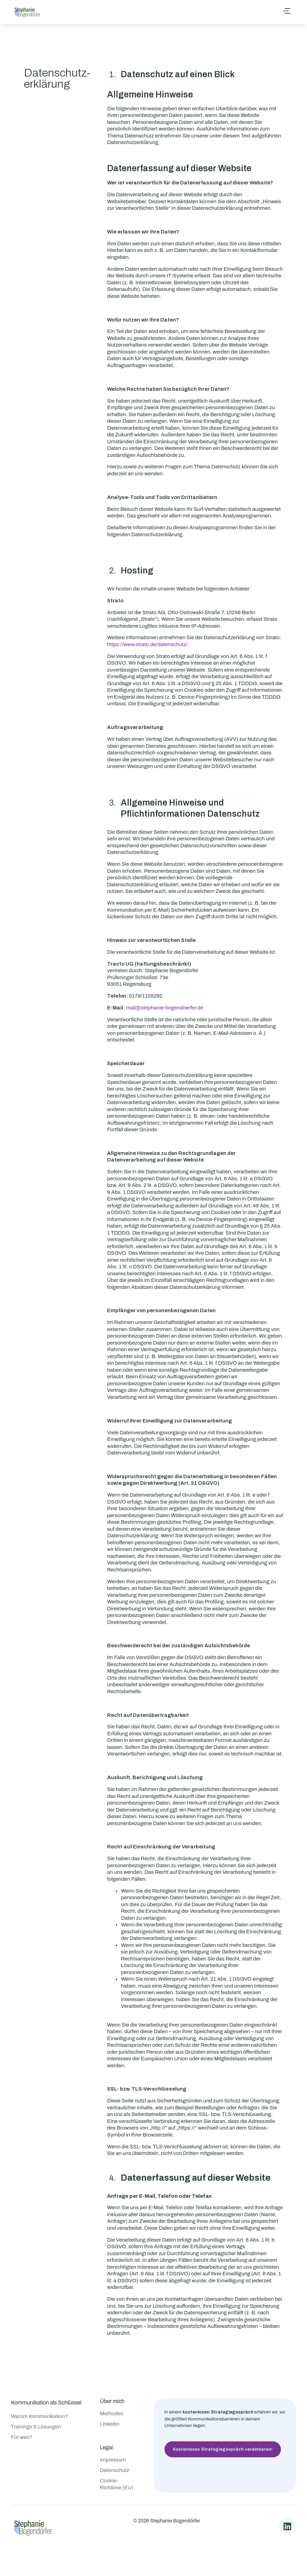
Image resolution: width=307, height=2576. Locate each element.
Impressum (113, 2460)
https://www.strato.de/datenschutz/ (147, 644)
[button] (287, 12)
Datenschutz (114, 2470)
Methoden (111, 2413)
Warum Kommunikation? (39, 2416)
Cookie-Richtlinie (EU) (117, 2484)
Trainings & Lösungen (36, 2427)
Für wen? (22, 2437)
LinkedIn (109, 2424)
